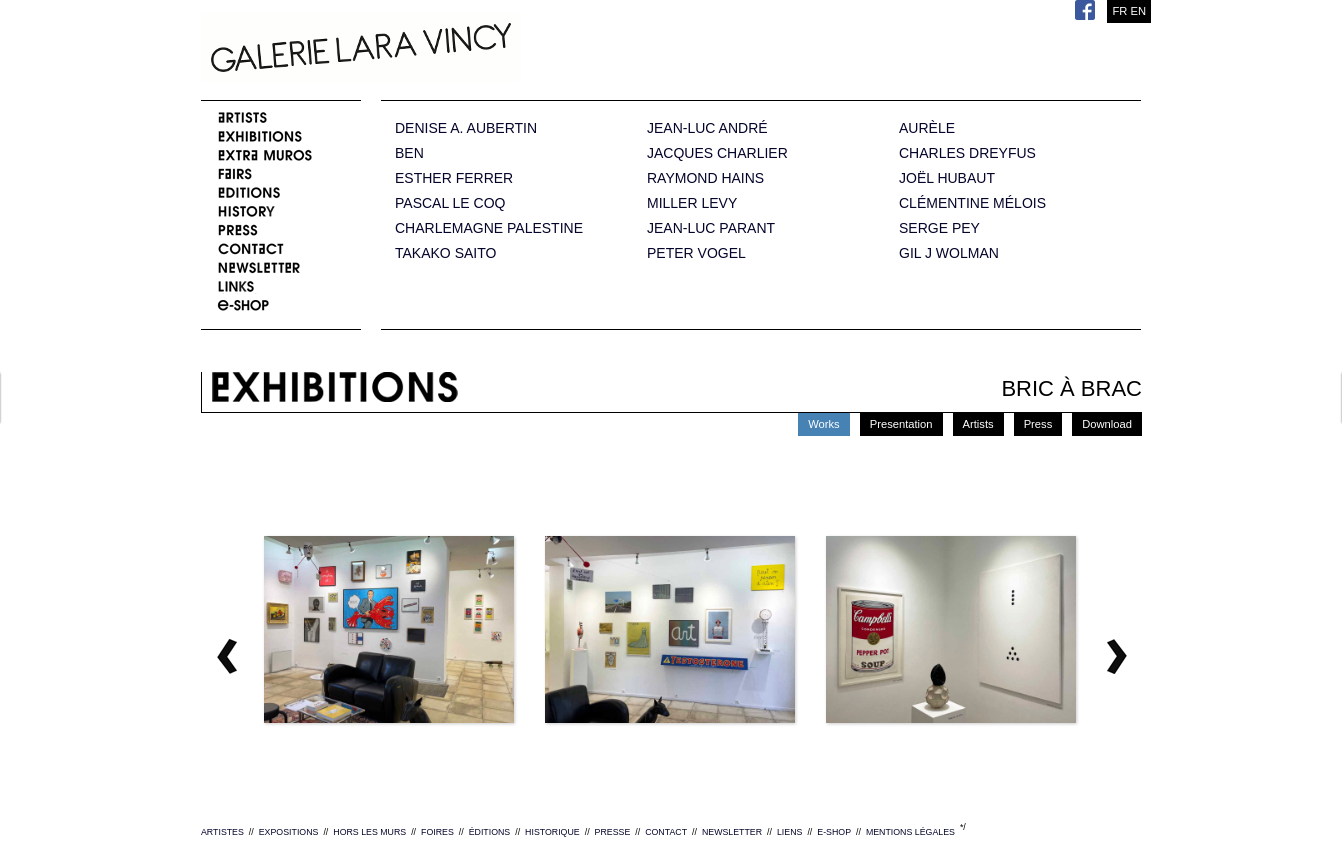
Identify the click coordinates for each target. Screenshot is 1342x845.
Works (824, 424)
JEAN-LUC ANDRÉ (707, 128)
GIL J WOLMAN (949, 253)
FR (1119, 11)
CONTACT (666, 832)
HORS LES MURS (369, 832)
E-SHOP (834, 832)
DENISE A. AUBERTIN (466, 128)
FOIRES (437, 832)
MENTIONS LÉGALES (910, 832)
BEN (409, 153)
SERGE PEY (939, 228)
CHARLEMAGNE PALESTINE (489, 228)
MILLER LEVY (692, 203)
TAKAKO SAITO (445, 253)
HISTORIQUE (552, 832)
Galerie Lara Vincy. (461, 50)
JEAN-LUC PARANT (711, 228)
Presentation (901, 424)
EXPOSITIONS (289, 832)
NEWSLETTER (732, 832)
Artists (978, 424)
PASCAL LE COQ (450, 203)
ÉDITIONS (490, 832)
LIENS (789, 832)
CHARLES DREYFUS (967, 153)
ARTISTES (222, 832)
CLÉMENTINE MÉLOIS (972, 203)
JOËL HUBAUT (947, 178)
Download (1107, 424)
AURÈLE (927, 128)
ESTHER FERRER (454, 178)
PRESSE (613, 832)
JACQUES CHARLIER (717, 153)
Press (1038, 424)
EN (1138, 11)
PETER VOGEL (696, 253)
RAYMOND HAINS (705, 178)
